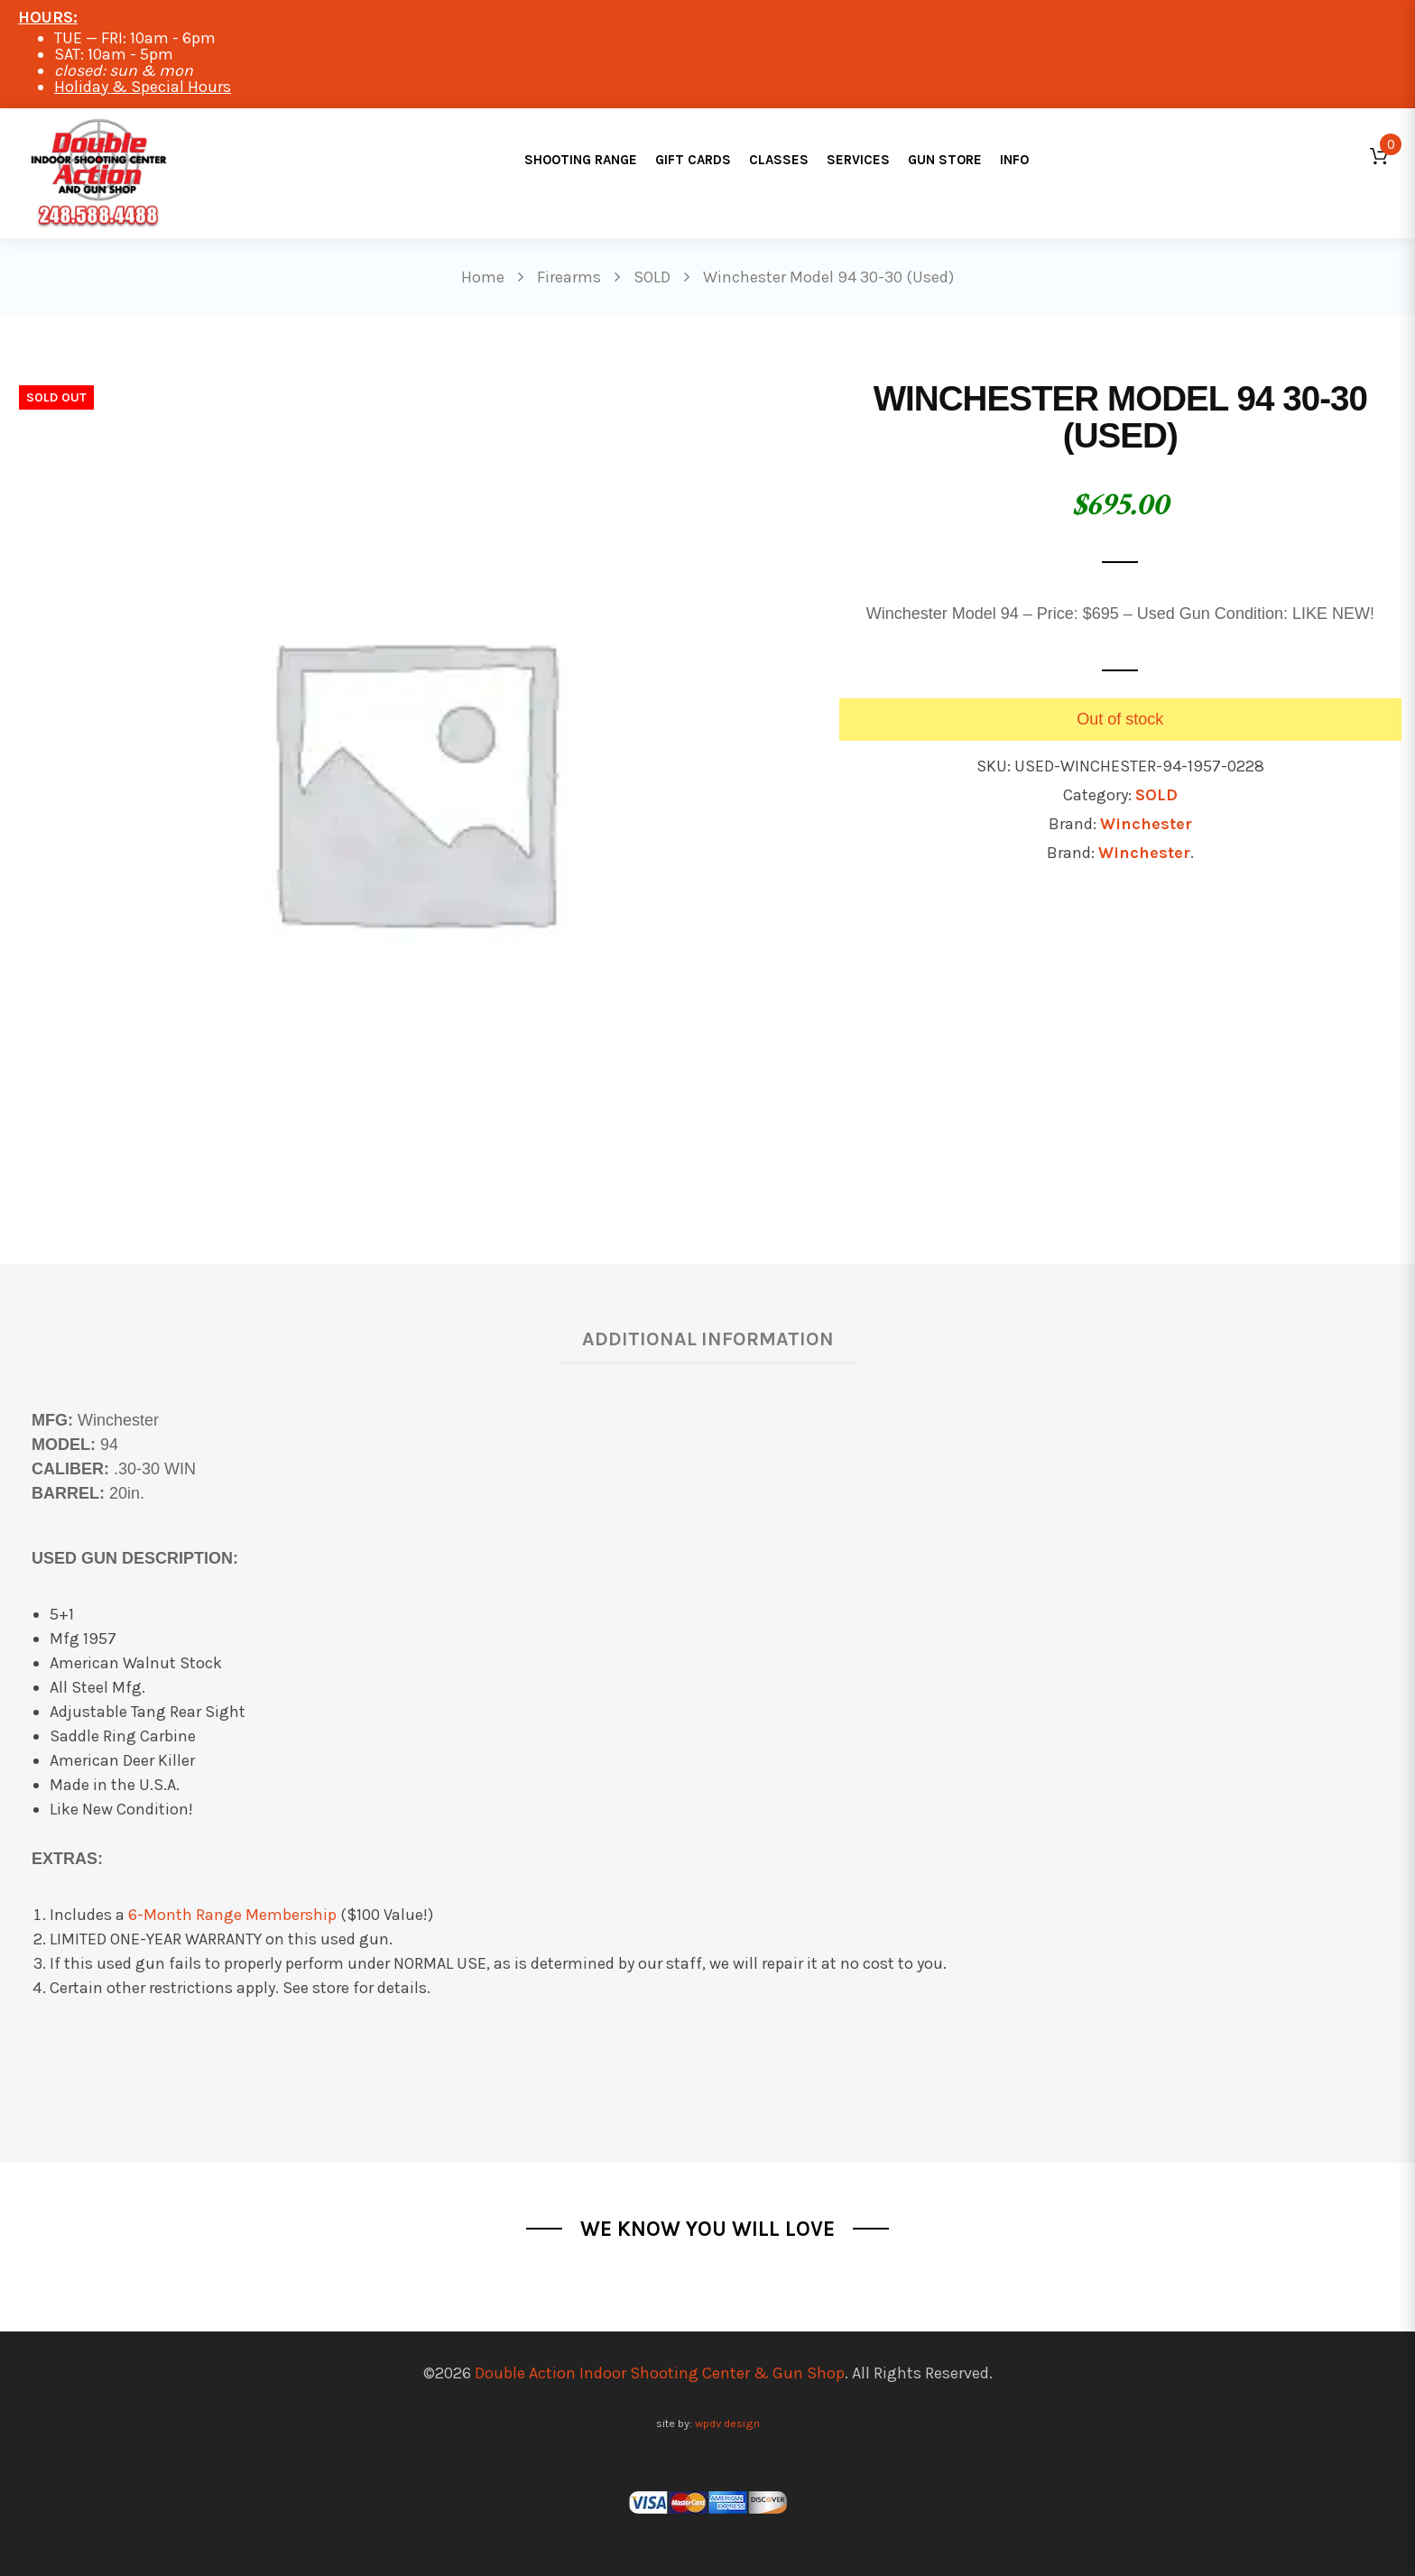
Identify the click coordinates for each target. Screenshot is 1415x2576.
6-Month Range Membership (232, 1915)
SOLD (1156, 795)
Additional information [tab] (708, 1338)
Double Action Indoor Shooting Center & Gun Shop (660, 2373)
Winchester (1146, 824)
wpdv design (727, 2423)
